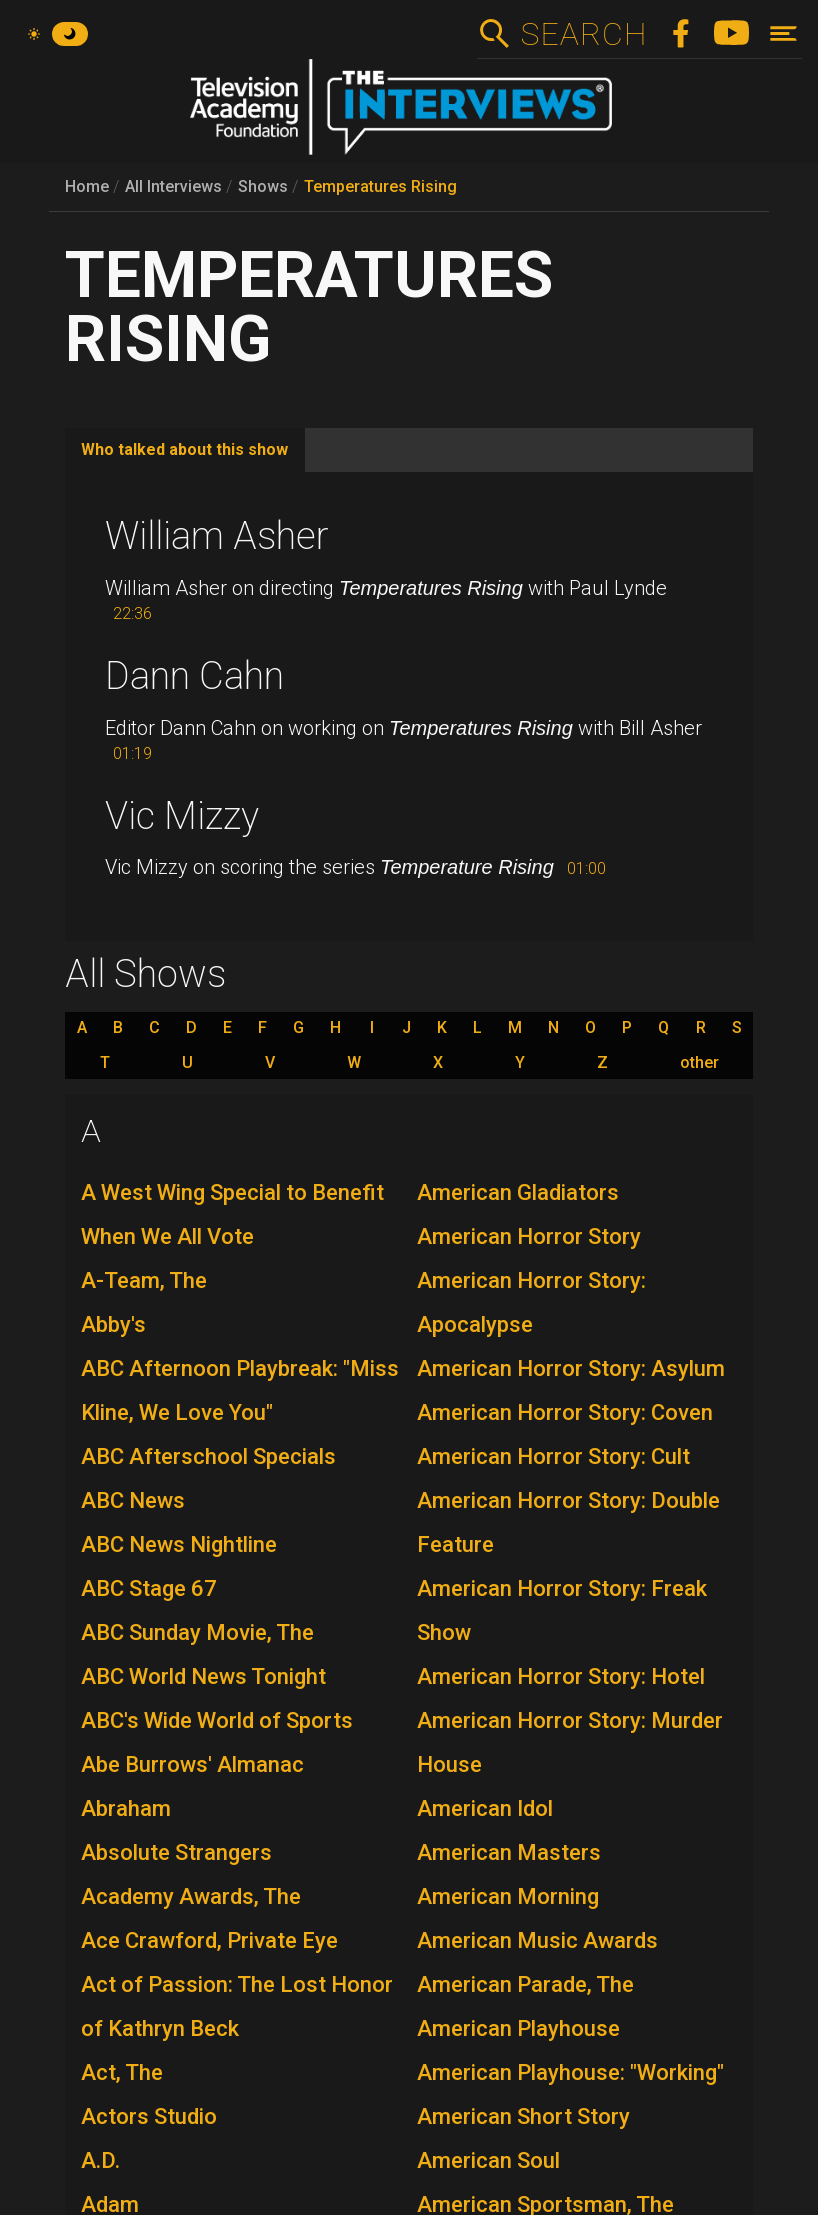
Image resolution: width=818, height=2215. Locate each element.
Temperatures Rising (380, 186)
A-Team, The (144, 1280)
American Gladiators (518, 1192)
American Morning (508, 1896)
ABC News (133, 1500)
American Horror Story (529, 1236)
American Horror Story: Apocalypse (531, 1302)
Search (583, 34)
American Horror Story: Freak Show (562, 1610)
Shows (263, 186)
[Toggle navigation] (783, 33)
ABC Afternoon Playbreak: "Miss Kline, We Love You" (240, 1390)
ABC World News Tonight (203, 1676)
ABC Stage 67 (149, 1588)
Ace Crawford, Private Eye (209, 1940)
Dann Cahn (194, 676)
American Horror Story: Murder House (570, 1742)
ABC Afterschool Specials (208, 1456)
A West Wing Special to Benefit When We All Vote (232, 1214)
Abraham (126, 1808)
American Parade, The (525, 1984)
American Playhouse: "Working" (570, 2072)
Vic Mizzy (182, 816)
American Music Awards (537, 1940)
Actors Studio (149, 2116)
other (699, 1063)
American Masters (509, 1852)
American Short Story (523, 2116)
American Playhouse (518, 2028)
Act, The (122, 2072)
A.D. (100, 2160)
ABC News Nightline (179, 1544)
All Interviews (173, 186)
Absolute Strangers (176, 1852)
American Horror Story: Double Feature (568, 1522)
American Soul (488, 2160)
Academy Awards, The (191, 1896)
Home (87, 186)
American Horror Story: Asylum (571, 1368)
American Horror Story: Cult (553, 1456)
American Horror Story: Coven (565, 1412)
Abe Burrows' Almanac (192, 1764)
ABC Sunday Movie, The (197, 1632)
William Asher (217, 536)
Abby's (113, 1324)
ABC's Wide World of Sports (217, 1720)
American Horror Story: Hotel (561, 1676)
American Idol (485, 1808)
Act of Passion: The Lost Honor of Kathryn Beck (237, 2006)
